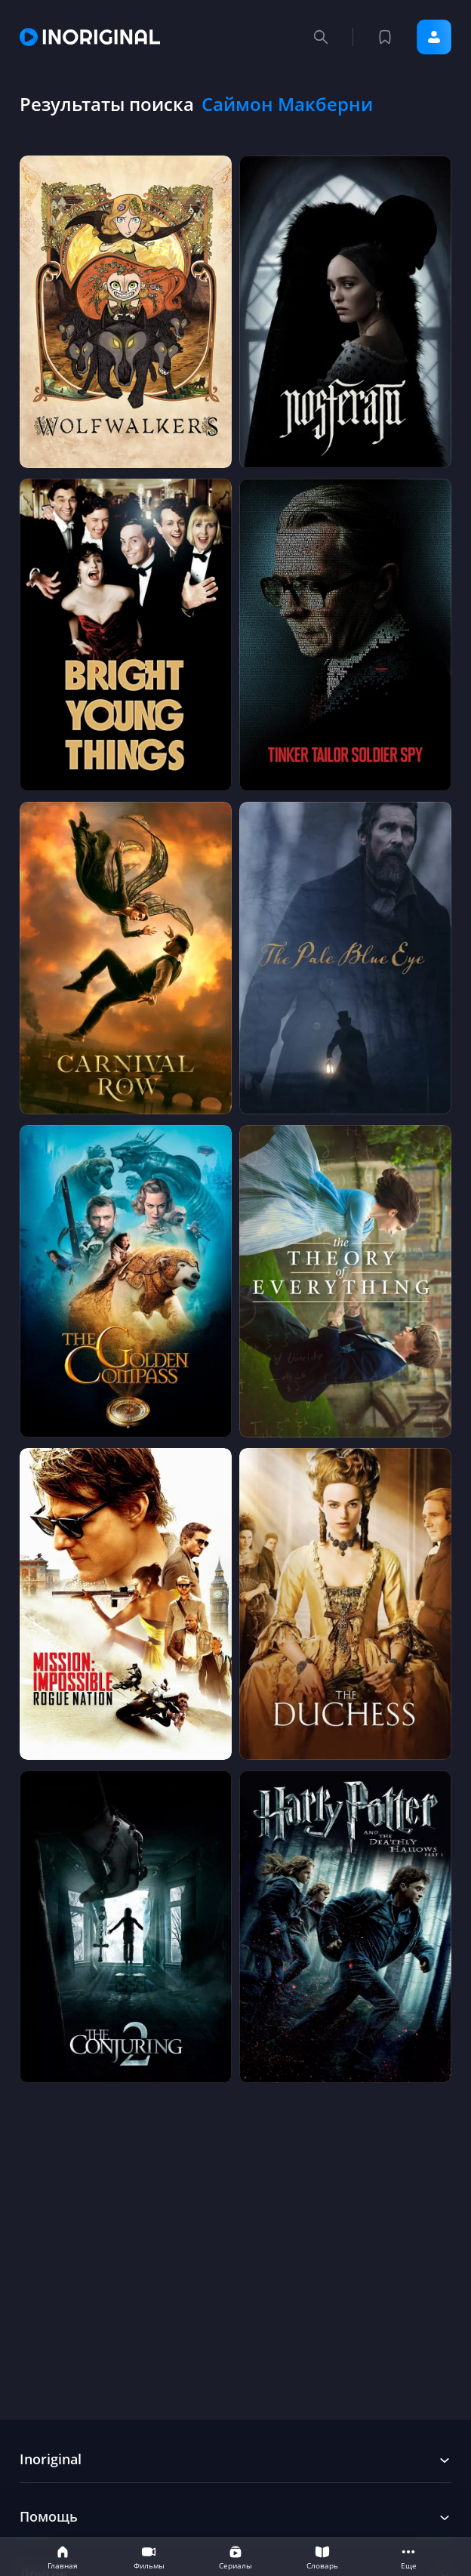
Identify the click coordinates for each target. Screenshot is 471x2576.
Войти (434, 37)
